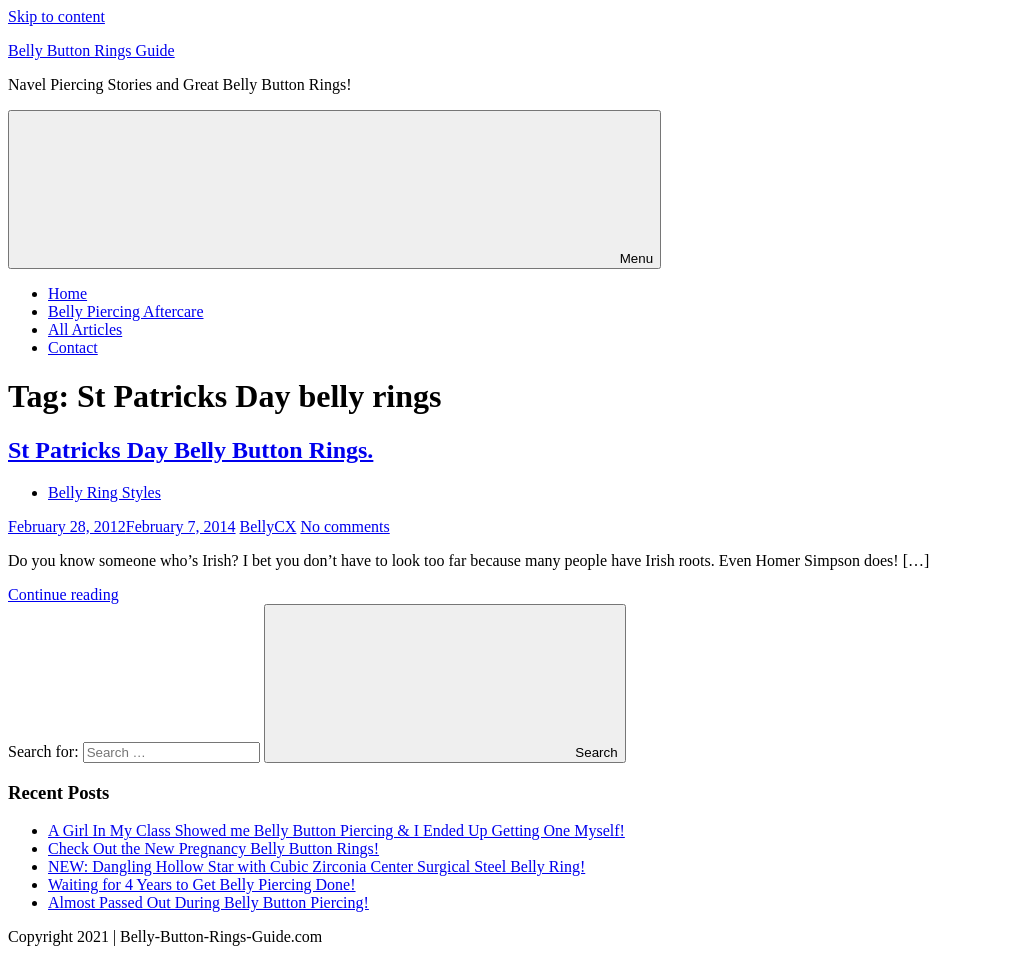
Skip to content (56, 16)
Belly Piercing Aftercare (126, 311)
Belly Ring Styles (104, 492)
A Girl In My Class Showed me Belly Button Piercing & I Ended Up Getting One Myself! (336, 830)
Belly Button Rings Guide (91, 50)
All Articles (85, 329)
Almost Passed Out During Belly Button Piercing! (208, 902)
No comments (344, 526)
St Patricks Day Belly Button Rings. (190, 450)
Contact (73, 347)
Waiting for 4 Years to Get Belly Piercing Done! (202, 884)
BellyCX (268, 526)
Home (67, 293)
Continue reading (63, 594)
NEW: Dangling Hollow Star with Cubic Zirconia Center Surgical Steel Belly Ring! (316, 866)
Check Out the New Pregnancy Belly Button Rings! (213, 848)
